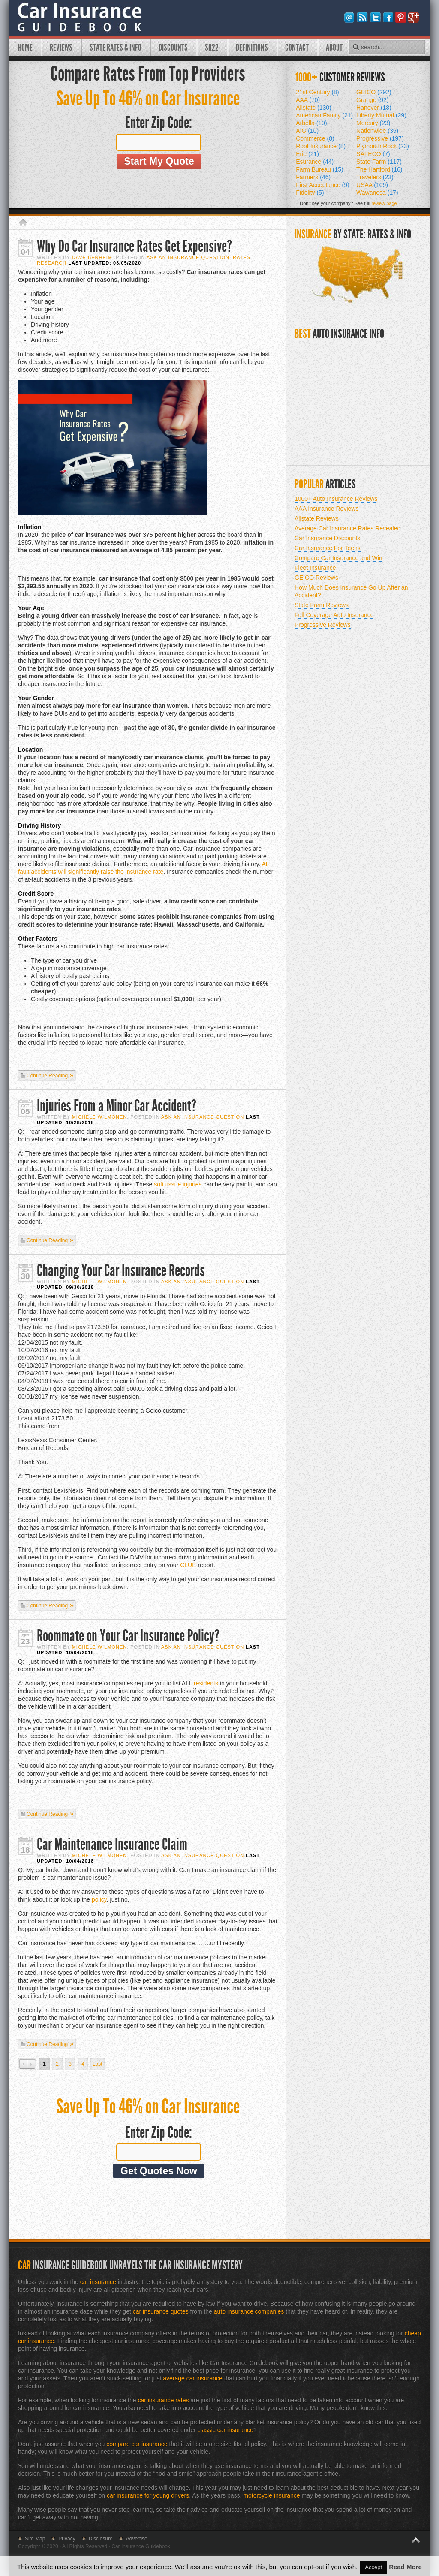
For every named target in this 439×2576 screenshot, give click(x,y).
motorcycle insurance (271, 2495)
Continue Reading (47, 1076)
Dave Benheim (92, 257)
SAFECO (373, 153)
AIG (307, 130)
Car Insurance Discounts (327, 538)
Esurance (315, 161)
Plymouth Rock (382, 146)
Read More (405, 2566)
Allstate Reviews (317, 518)
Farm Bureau (319, 169)
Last (97, 2064)
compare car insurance (136, 2444)
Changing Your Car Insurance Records (121, 1270)
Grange (372, 99)
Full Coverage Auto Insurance (334, 614)
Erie (307, 153)
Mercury (373, 123)
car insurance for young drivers (148, 2495)
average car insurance (193, 2378)
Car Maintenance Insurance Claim (112, 1844)
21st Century (317, 92)
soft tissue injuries (177, 1184)
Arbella (311, 123)
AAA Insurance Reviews (326, 508)
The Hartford (379, 169)
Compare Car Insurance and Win (338, 557)
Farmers (313, 177)
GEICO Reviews (316, 577)
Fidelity (310, 192)
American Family (324, 115)
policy (99, 1899)
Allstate (313, 107)
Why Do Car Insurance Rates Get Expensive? (134, 246)
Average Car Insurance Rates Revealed (347, 528)
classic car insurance (225, 2429)
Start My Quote (159, 161)
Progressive (380, 138)
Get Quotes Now (158, 2170)
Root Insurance (321, 146)
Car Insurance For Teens (328, 548)
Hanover (373, 107)
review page (384, 203)
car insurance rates (163, 2400)
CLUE (188, 1565)
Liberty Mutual (381, 115)
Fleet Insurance (315, 567)
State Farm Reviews (322, 605)
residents (206, 1683)
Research (51, 262)
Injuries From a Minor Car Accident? (116, 1106)
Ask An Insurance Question (188, 257)
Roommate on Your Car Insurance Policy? (128, 1636)
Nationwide (377, 130)
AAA (308, 99)
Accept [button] (373, 2567)
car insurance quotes (161, 2311)
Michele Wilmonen (99, 1116)
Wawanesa (377, 192)
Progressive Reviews (323, 624)
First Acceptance (322, 184)
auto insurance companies (249, 2311)
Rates (241, 257)
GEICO (373, 92)
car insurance (98, 2281)
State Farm (379, 161)
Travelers (375, 177)
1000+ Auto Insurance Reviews (336, 498)
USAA (372, 184)
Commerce (315, 138)
